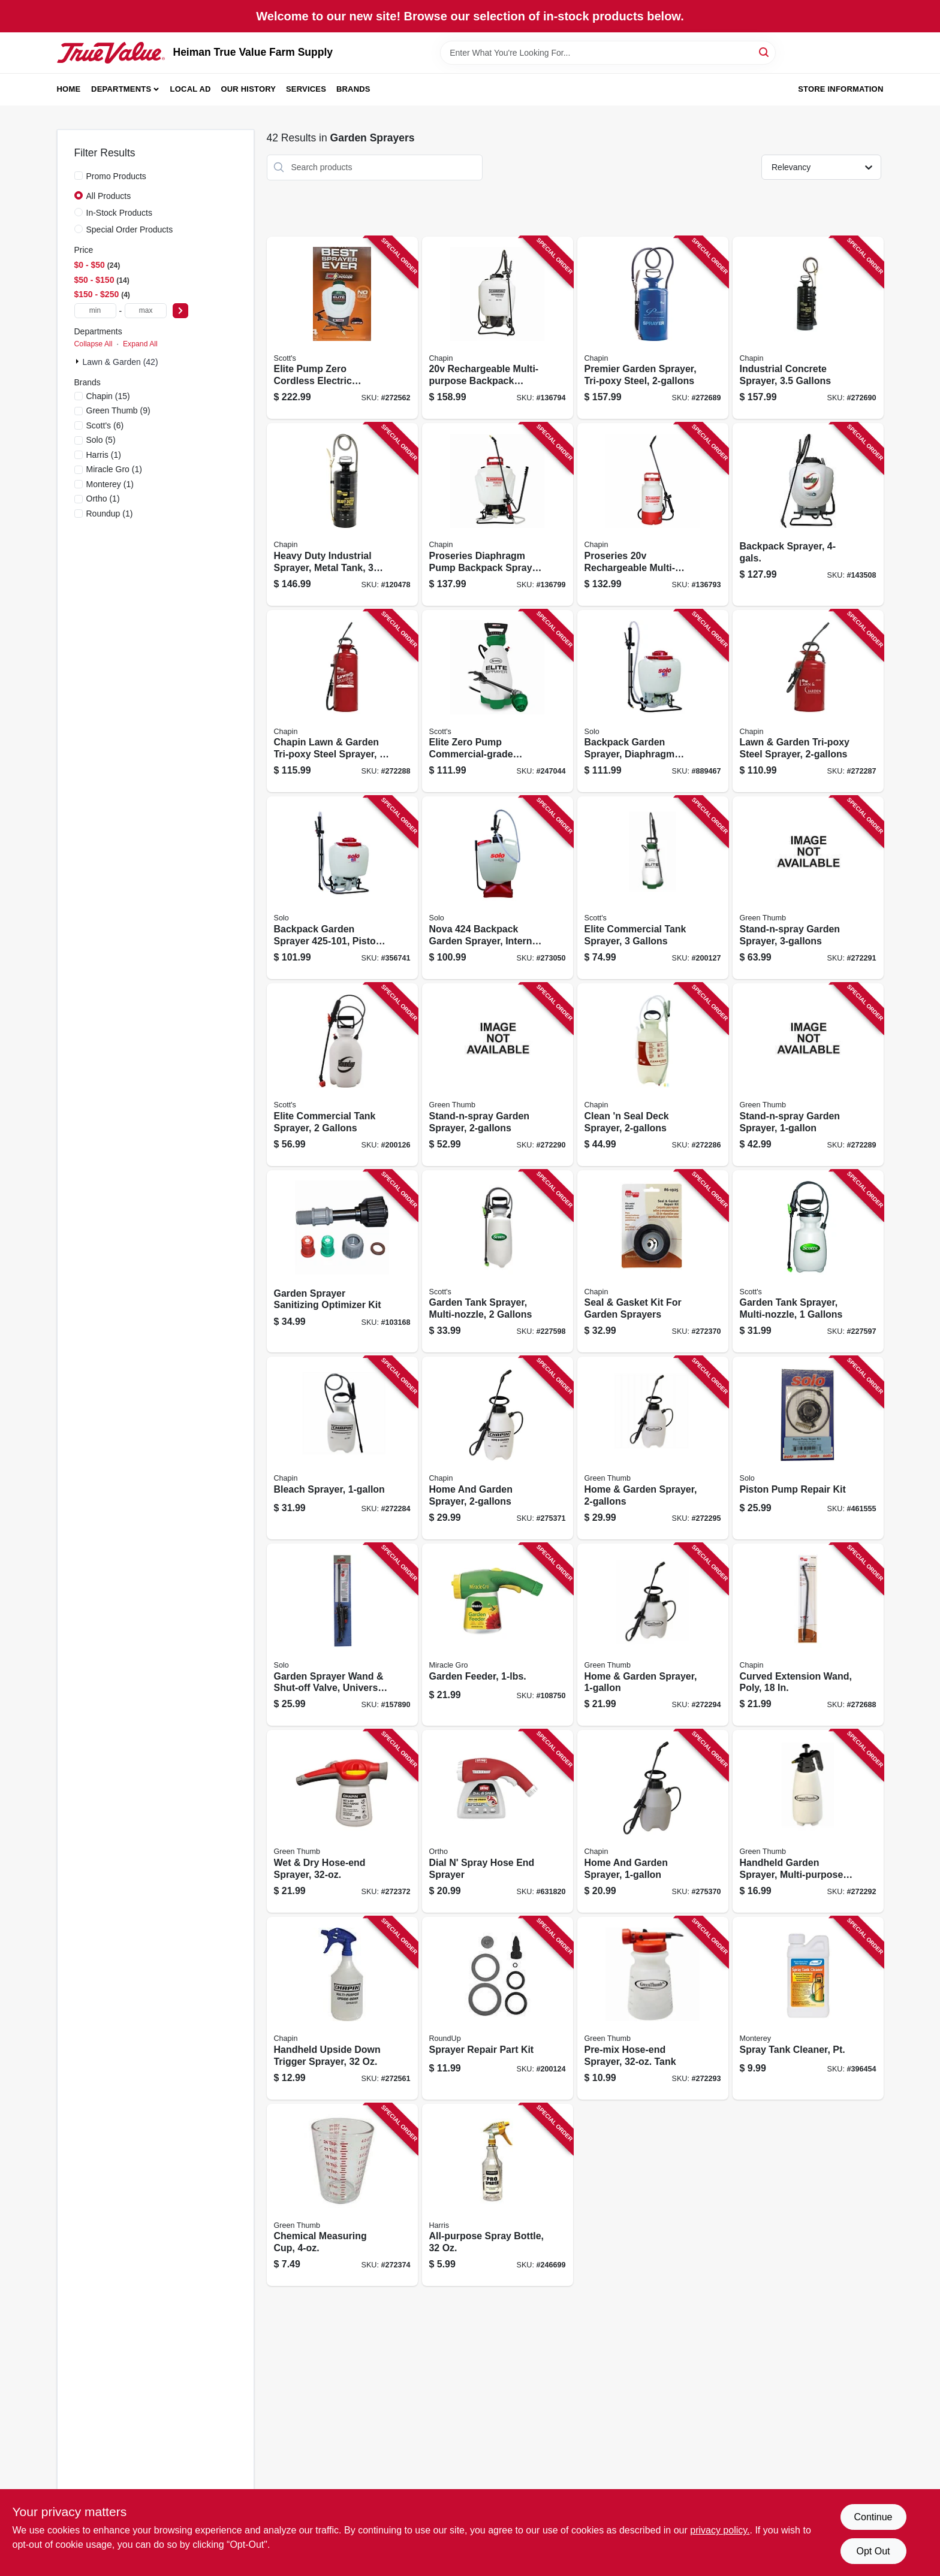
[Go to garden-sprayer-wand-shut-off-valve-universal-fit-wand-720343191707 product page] (342, 1635)
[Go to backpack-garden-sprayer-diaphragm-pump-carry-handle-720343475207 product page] (652, 701)
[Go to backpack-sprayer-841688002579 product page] (808, 514)
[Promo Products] (78, 175)
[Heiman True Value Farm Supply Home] (111, 53)
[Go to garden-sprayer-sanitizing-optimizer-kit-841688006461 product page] (342, 1261)
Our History (248, 88)
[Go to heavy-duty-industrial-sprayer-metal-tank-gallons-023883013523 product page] (342, 514)
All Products (108, 196)
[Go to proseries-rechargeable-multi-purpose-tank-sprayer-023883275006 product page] (652, 514)
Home (69, 88)
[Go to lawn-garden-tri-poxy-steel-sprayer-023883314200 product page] (808, 701)
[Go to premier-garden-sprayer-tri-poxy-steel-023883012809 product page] (652, 328)
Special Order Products (129, 229)
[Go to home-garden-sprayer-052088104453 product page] (652, 1635)
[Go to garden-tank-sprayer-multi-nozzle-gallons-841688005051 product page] (808, 1261)
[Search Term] (608, 53)
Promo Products (116, 176)
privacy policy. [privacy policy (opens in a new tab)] (719, 2530)
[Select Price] (180, 310)
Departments (121, 88)
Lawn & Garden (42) (120, 362)
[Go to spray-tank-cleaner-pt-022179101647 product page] (808, 2008)
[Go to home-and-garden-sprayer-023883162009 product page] (497, 1448)
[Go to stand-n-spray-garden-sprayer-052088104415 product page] (497, 1074)
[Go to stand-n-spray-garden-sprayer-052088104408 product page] (808, 1074)
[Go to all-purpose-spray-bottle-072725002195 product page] (497, 2195)
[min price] (95, 310)
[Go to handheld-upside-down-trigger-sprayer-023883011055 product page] (342, 2008)
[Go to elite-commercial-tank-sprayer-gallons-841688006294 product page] (342, 1074)
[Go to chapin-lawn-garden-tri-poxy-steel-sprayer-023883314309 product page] (342, 701)
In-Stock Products (119, 213)
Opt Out (873, 2551)
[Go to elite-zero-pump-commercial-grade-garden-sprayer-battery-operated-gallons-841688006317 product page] (497, 701)
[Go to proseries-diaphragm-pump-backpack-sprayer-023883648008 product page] (497, 514)
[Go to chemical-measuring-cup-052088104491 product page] (342, 2195)
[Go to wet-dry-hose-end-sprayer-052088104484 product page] (342, 1821)
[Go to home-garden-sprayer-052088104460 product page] (652, 1448)
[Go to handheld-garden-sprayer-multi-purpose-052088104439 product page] (808, 1821)
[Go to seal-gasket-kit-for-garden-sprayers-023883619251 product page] (652, 1261)
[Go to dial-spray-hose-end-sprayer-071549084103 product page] (497, 1821)
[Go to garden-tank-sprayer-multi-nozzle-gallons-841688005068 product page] (497, 1261)
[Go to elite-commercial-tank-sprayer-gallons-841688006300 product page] (652, 887)
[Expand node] (78, 361)
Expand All (140, 344)
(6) (105, 425)
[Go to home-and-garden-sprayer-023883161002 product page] (652, 1821)
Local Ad (190, 88)
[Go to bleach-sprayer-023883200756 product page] (342, 1448)
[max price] (146, 310)
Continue (873, 2517)
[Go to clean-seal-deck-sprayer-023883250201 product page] (652, 1074)
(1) (103, 455)
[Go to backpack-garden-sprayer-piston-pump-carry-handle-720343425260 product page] (342, 887)
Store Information (840, 88)
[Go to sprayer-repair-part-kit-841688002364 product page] (497, 2008)
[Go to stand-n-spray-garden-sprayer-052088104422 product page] (808, 887)
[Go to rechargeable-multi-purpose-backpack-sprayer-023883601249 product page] (497, 328)
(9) (118, 410)
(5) (101, 440)
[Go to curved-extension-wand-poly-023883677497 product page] (808, 1635)
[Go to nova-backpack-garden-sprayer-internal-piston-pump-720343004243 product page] (497, 887)
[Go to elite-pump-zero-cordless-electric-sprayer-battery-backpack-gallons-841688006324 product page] (342, 328)
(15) (108, 396)
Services (306, 88)
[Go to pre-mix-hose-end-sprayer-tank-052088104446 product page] (652, 2008)
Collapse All (93, 344)
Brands (353, 88)
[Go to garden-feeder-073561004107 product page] (497, 1635)
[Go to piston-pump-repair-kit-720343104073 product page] (808, 1448)
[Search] (764, 52)
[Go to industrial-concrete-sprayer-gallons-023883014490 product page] (808, 328)
